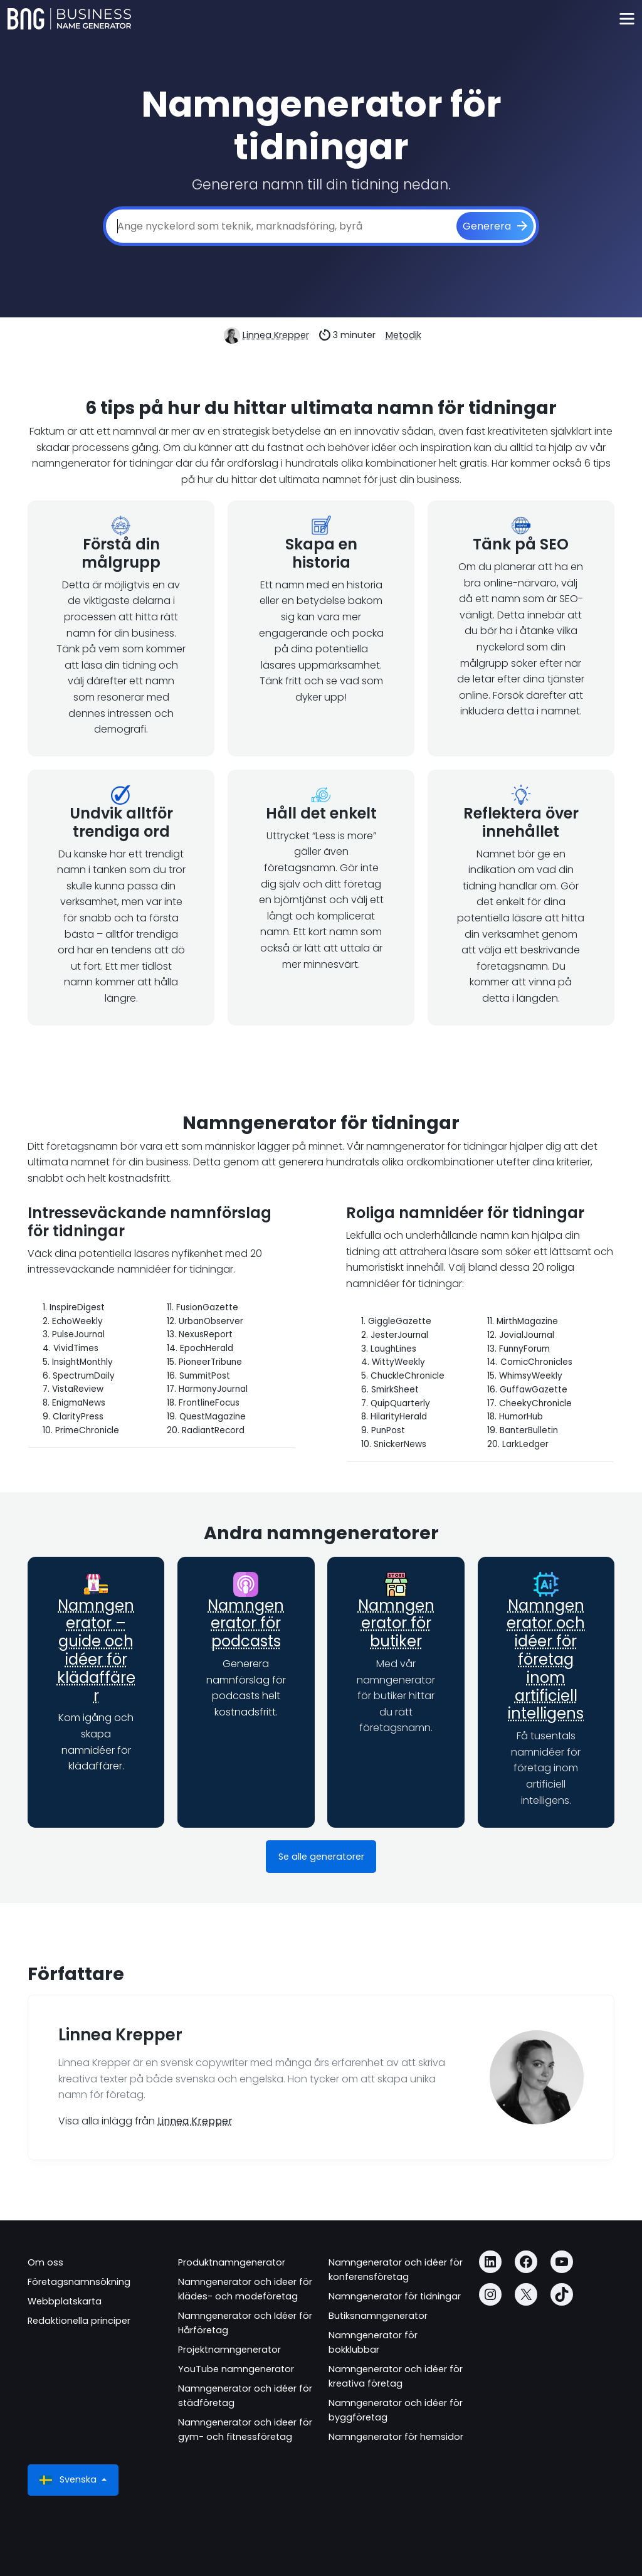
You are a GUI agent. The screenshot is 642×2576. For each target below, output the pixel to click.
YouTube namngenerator (236, 2369)
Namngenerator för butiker (396, 1623)
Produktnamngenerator (231, 2262)
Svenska (69, 2479)
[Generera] (495, 226)
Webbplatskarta (65, 2301)
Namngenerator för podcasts (246, 1623)
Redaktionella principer (79, 2320)
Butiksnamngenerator (378, 2315)
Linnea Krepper (276, 335)
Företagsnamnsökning (79, 2282)
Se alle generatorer (321, 1856)
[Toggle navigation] (626, 19)
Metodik (403, 335)
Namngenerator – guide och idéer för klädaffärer (96, 1650)
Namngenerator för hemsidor (396, 2436)
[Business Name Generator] (69, 19)
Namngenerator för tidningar (395, 2296)
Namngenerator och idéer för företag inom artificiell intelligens (546, 1659)
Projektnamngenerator (229, 2349)
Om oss (45, 2262)
